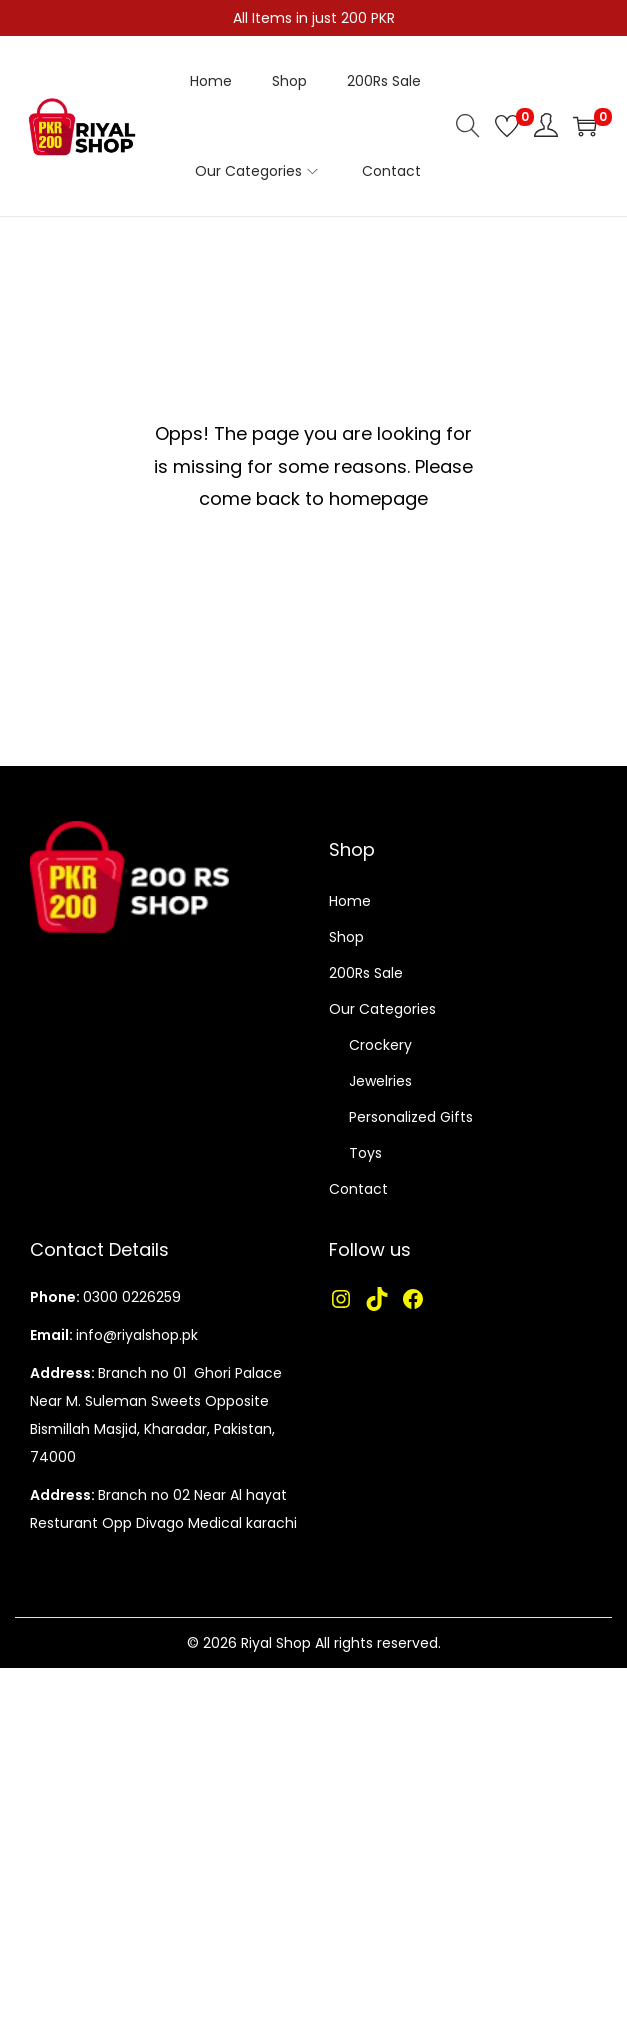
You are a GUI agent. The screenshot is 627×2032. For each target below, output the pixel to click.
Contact (358, 1189)
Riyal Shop (276, 1643)
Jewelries (380, 1081)
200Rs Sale (366, 973)
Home (350, 901)
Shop (346, 937)
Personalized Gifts (411, 1117)
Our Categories (382, 1009)
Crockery (380, 1045)
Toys (365, 1153)
